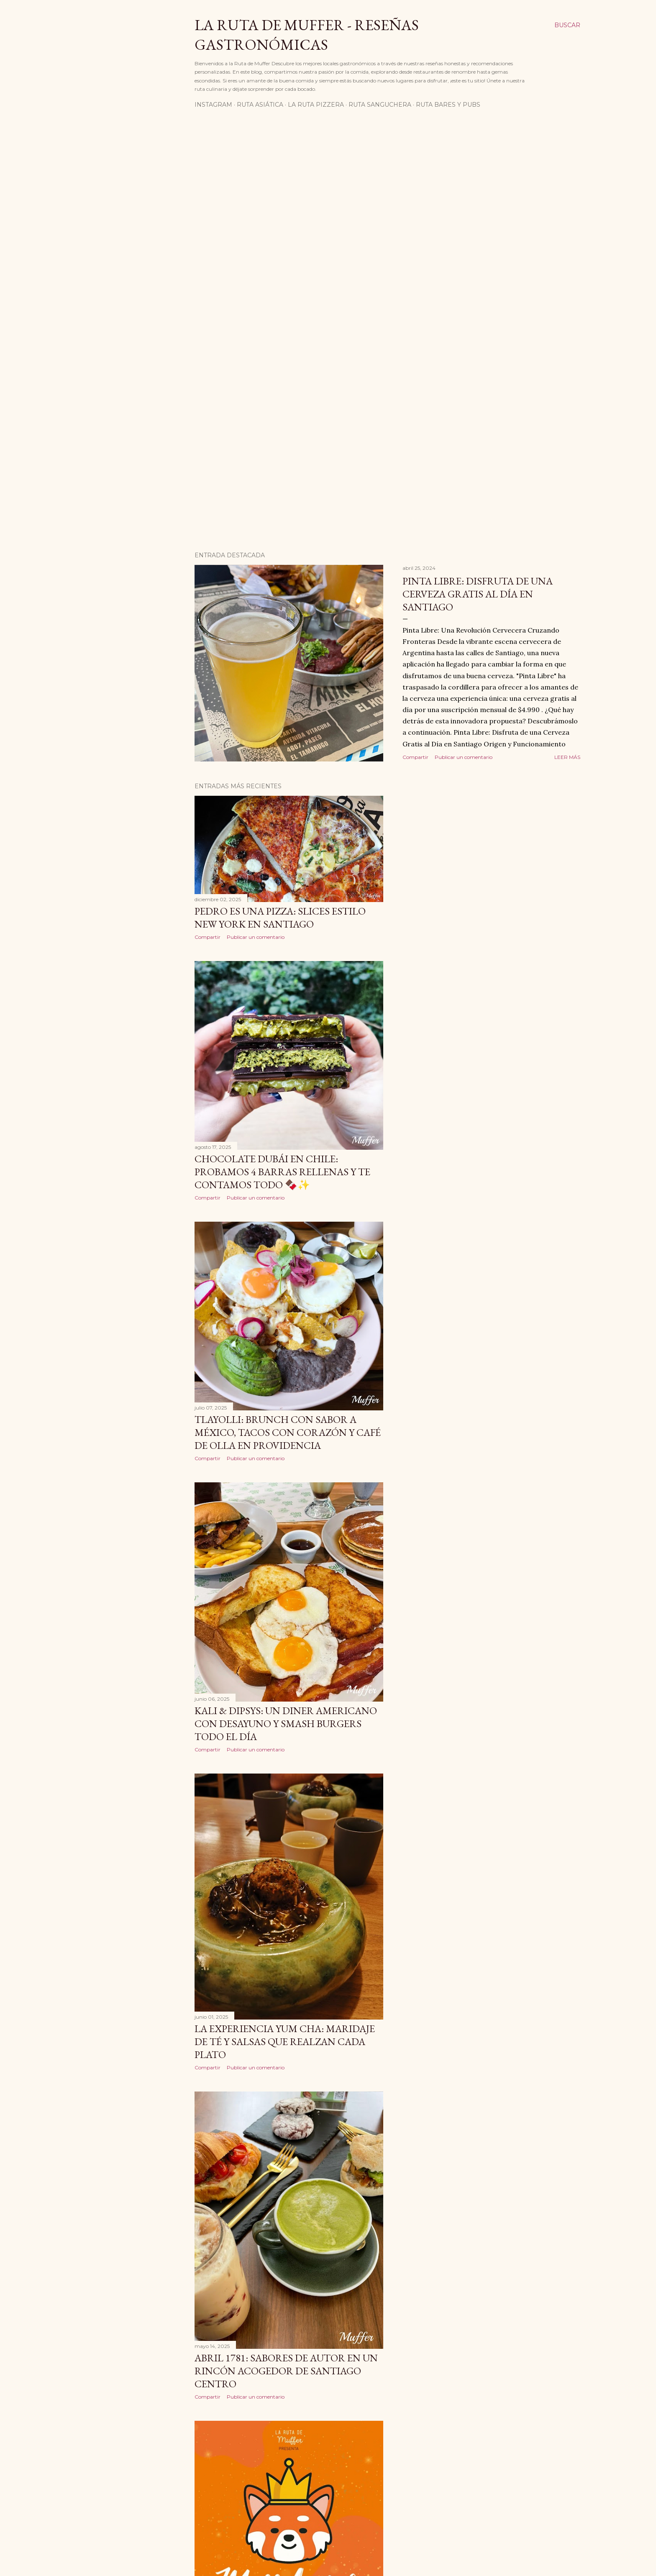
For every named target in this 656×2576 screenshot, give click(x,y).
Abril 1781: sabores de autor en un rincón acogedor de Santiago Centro (286, 2370)
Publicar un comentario (463, 757)
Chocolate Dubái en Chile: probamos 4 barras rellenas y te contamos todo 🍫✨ (282, 1171)
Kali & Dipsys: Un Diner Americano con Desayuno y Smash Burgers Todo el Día (286, 1723)
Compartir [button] (415, 757)
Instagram (213, 104)
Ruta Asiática (260, 104)
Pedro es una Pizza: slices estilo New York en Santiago (280, 917)
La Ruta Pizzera (316, 104)
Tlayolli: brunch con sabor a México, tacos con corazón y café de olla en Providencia (288, 1432)
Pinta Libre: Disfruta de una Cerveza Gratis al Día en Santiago (477, 593)
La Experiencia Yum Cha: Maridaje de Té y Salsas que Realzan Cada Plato (285, 2041)
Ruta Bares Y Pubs (448, 104)
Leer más (567, 757)
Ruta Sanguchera (379, 104)
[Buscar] (567, 25)
